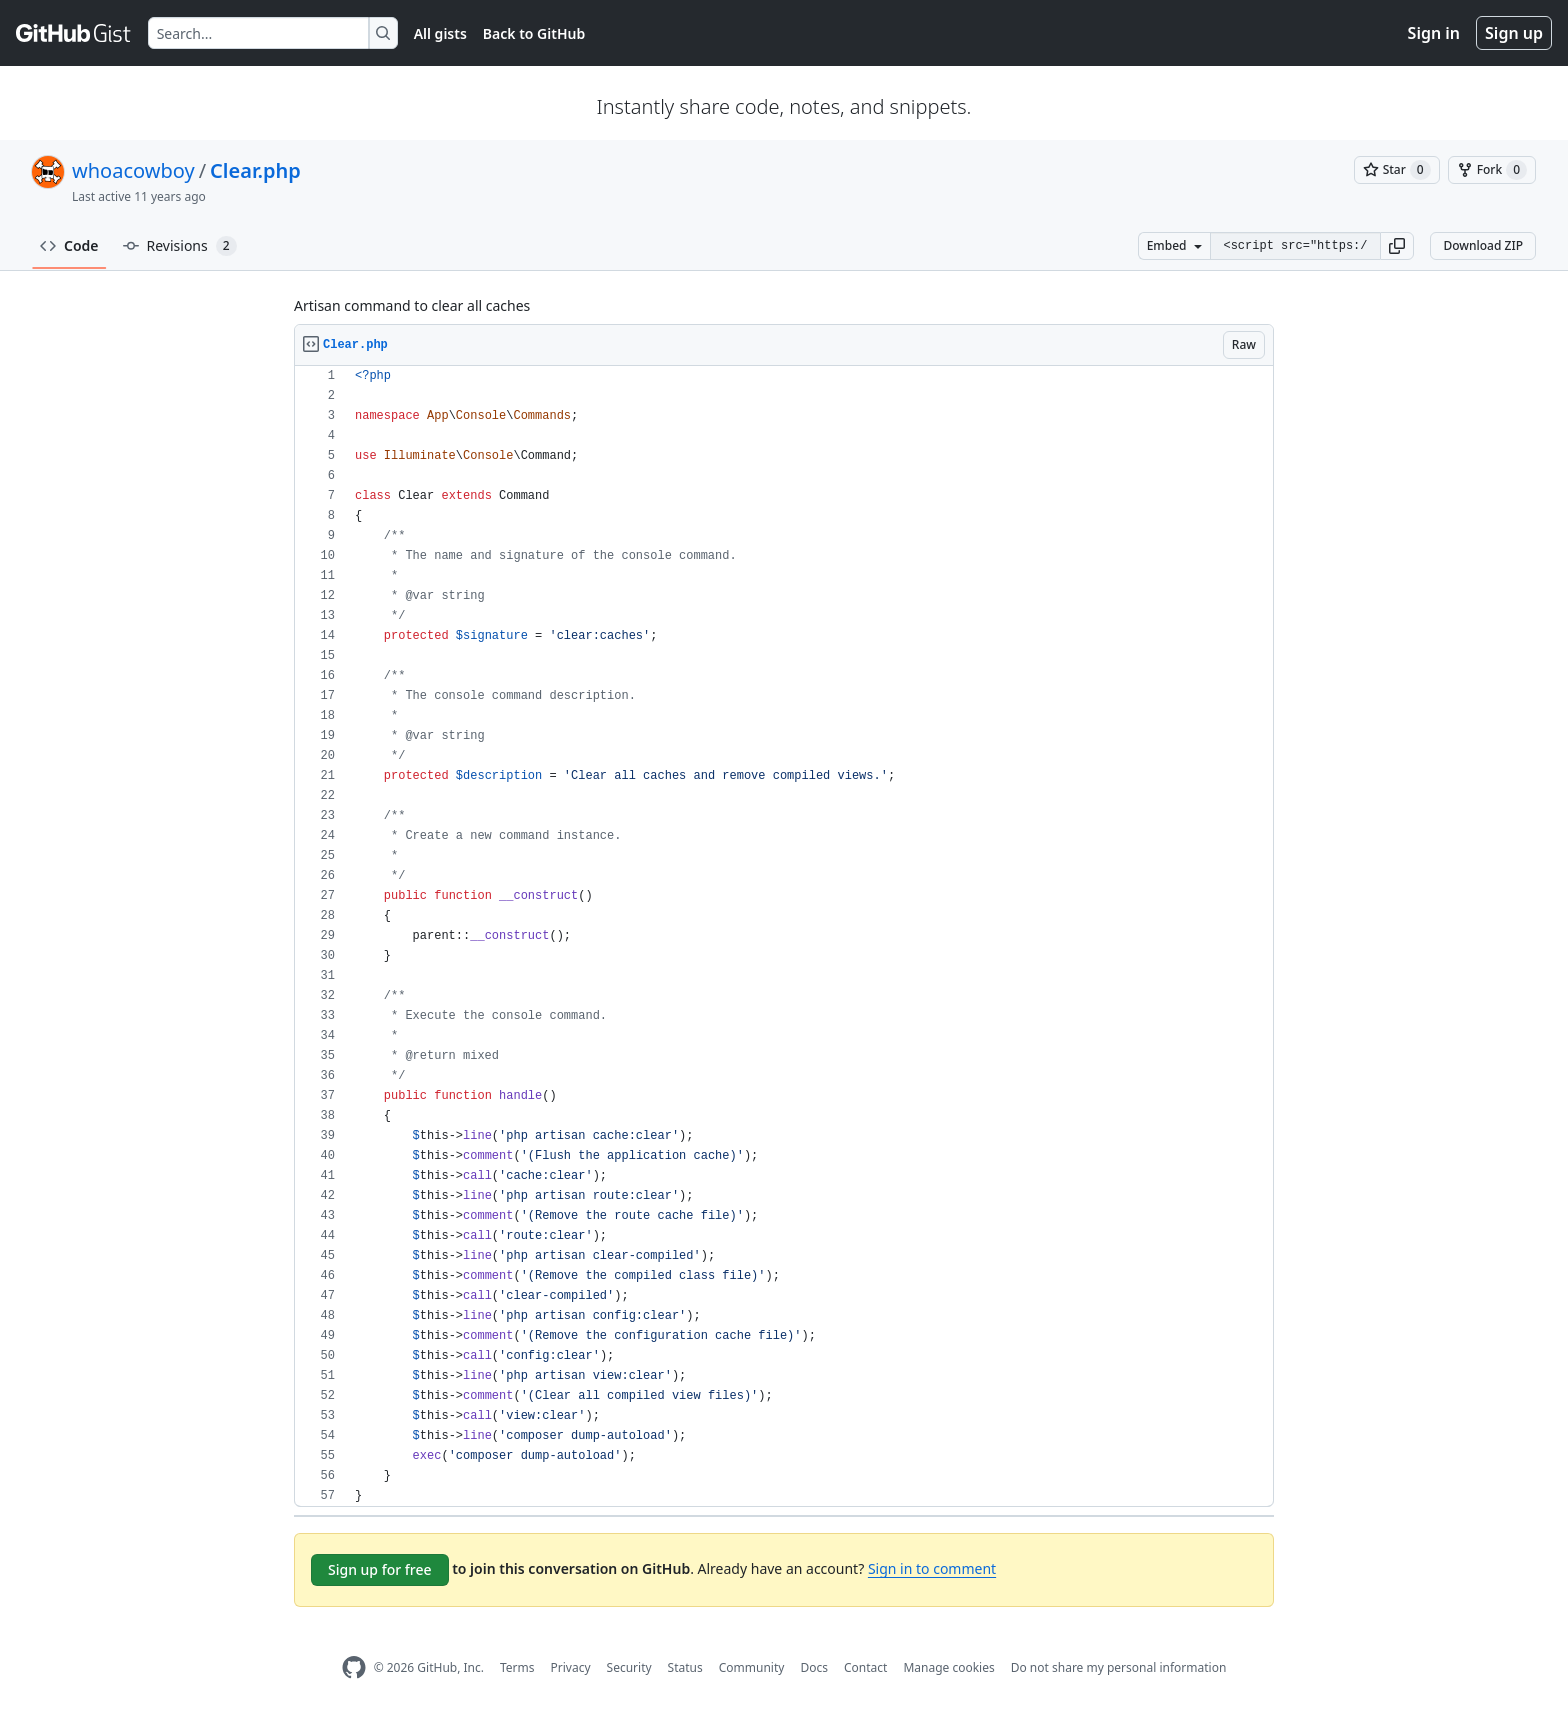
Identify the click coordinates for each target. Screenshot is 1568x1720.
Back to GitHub (534, 33)
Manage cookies (948, 1667)
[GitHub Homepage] (354, 1667)
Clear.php (255, 170)
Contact (865, 1667)
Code (69, 245)
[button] (1397, 246)
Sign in (1434, 33)
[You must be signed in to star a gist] (1397, 170)
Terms (517, 1667)
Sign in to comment (932, 1568)
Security (629, 1667)
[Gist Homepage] (74, 33)
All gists (440, 33)
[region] (784, 936)
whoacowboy (133, 170)
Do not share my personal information (1119, 1667)
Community (752, 1667)
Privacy (571, 1667)
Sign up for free (380, 1569)
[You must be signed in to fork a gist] (1492, 170)
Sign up (1514, 33)
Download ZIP (1483, 245)
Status (685, 1667)
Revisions (180, 246)
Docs (814, 1667)
